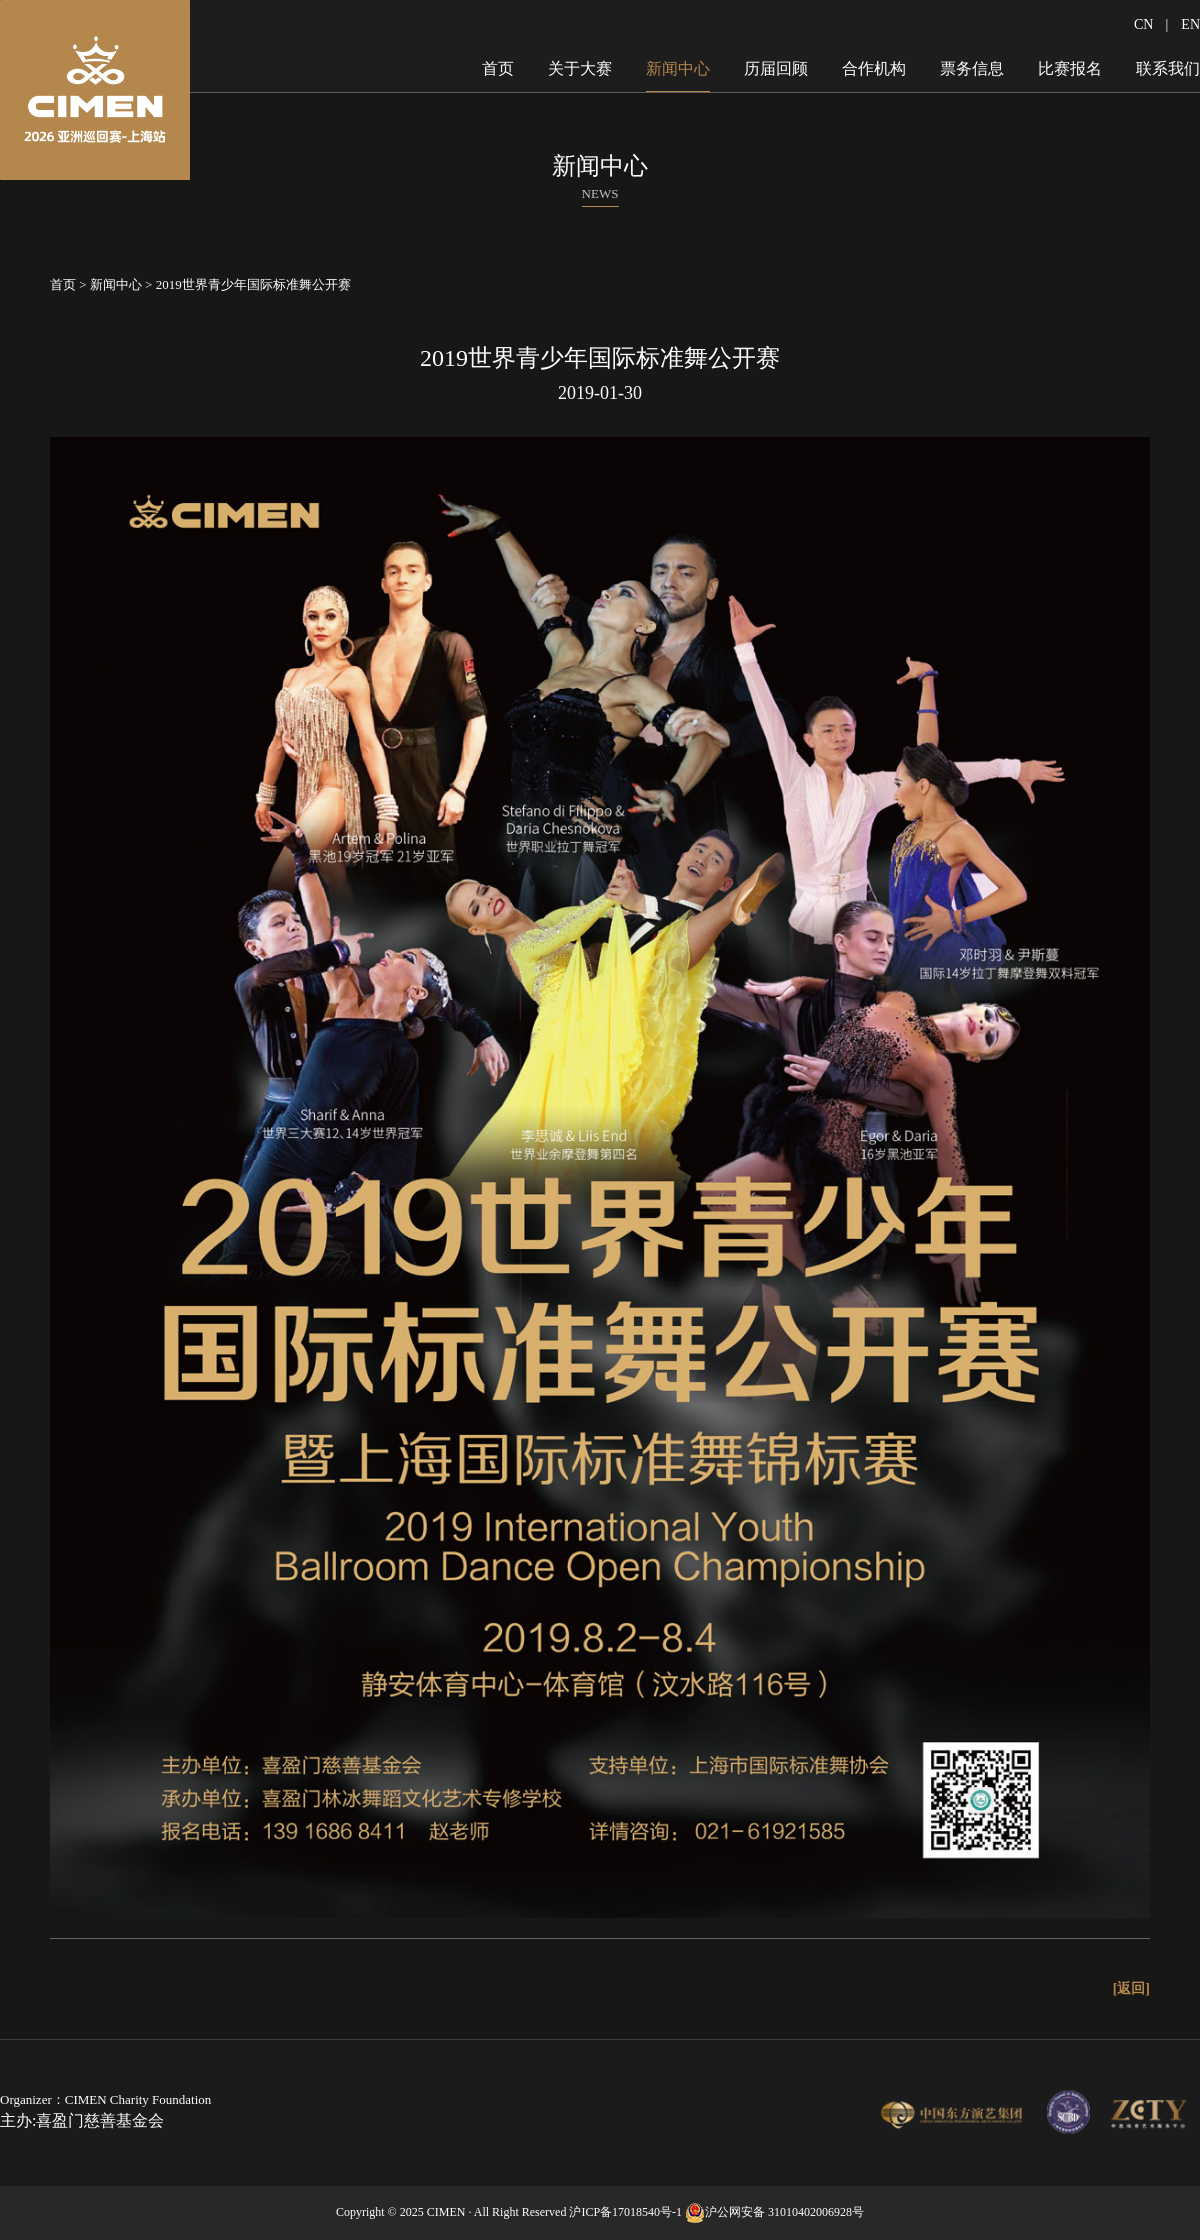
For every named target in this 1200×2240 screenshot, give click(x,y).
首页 (498, 68)
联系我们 (1168, 68)
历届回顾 (776, 68)
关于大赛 (580, 68)
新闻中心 (678, 68)
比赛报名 (1070, 68)
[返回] (1131, 1988)
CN (1143, 24)
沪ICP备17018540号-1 (625, 2212)
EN (1190, 24)
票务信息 (972, 68)
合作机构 (874, 68)
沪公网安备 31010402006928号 (784, 2212)
